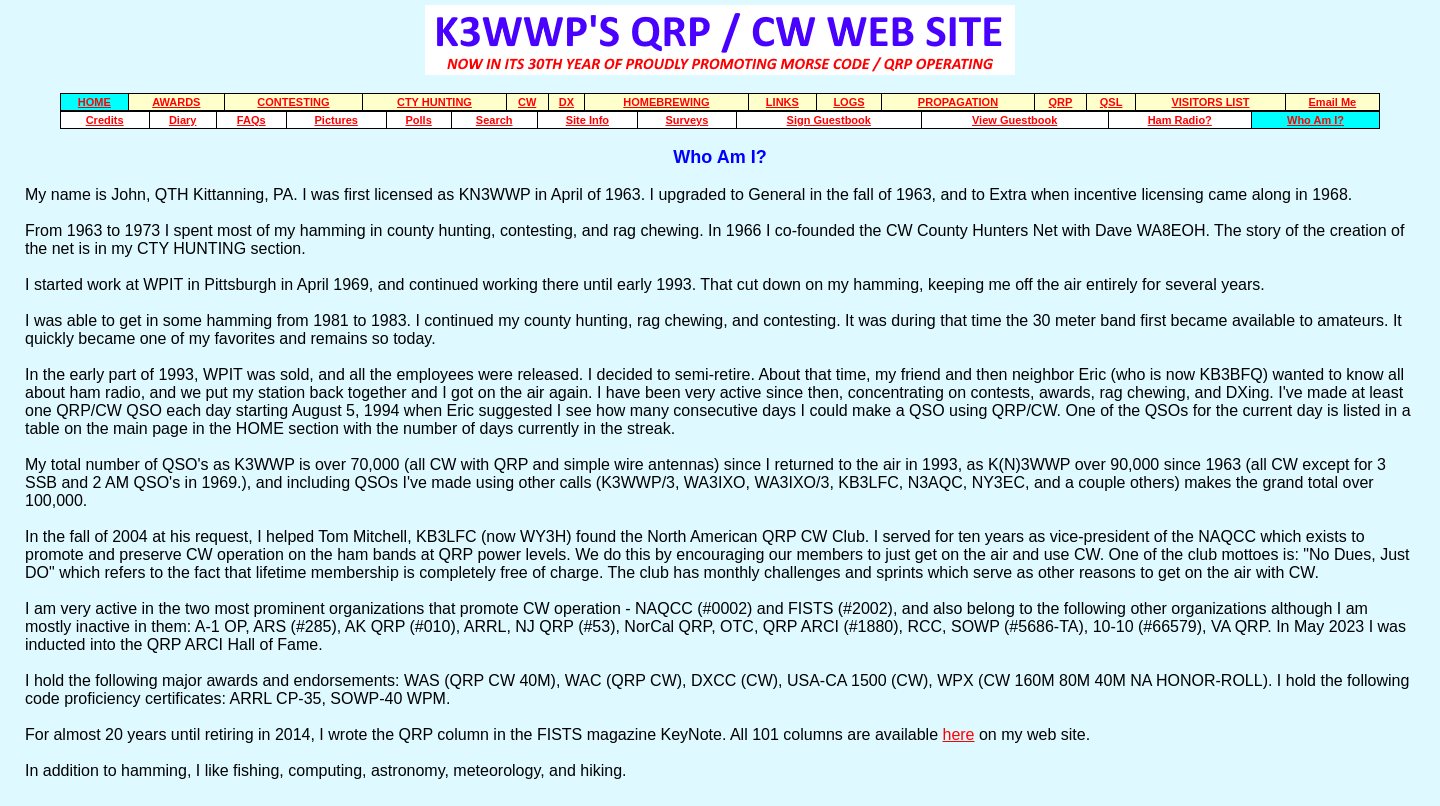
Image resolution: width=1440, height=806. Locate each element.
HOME (94, 102)
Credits (105, 120)
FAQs (251, 120)
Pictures (335, 120)
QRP (1061, 102)
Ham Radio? (1180, 120)
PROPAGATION (958, 102)
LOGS (848, 102)
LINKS (782, 102)
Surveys (686, 120)
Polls (419, 120)
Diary (183, 120)
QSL (1111, 102)
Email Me (1333, 102)
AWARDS (176, 102)
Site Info (587, 120)
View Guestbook (1014, 120)
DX (566, 102)
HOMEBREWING (666, 102)
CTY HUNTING (434, 102)
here (958, 734)
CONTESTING (293, 102)
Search (494, 120)
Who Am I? (1315, 120)
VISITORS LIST (1210, 102)
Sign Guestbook (829, 120)
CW (527, 102)
